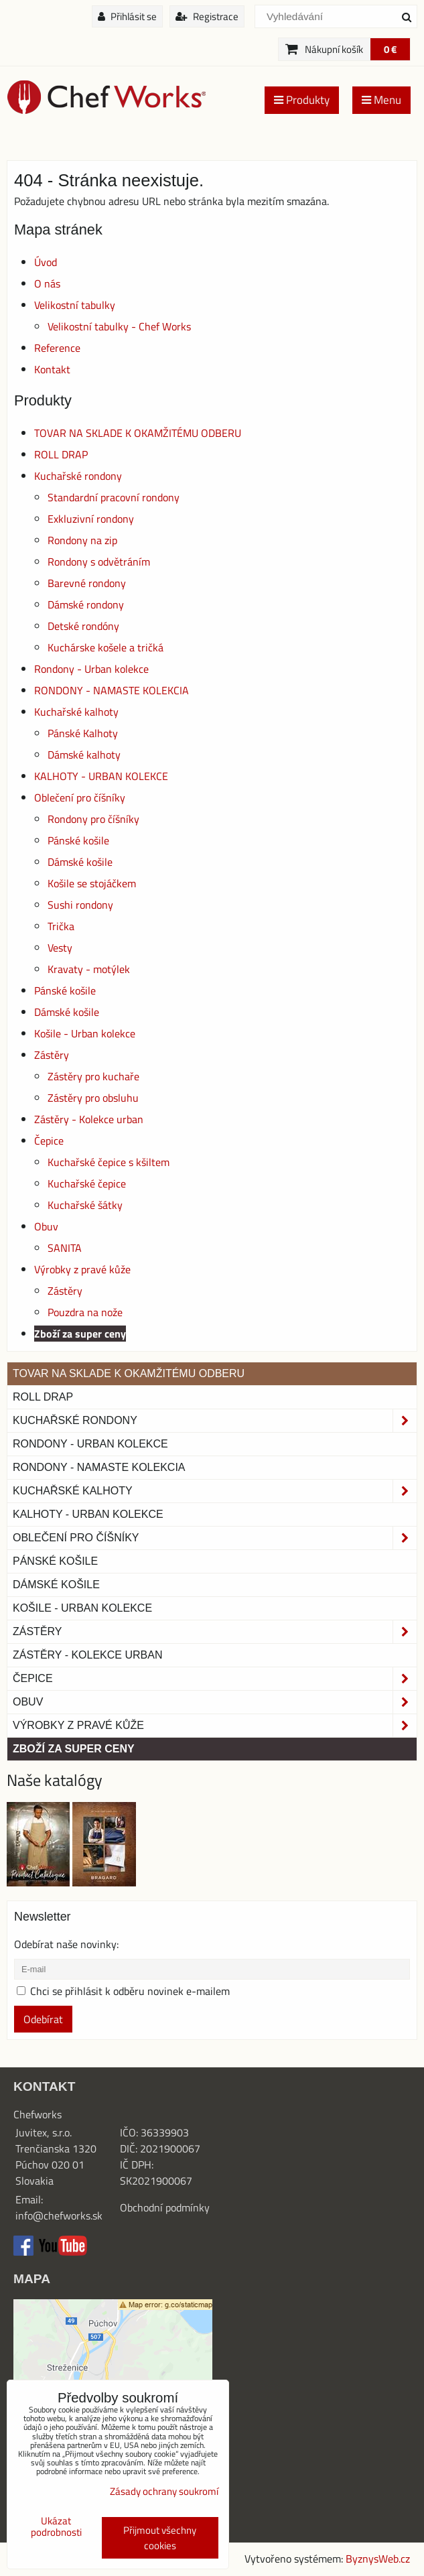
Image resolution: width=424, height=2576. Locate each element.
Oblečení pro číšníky (79, 797)
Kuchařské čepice (87, 1183)
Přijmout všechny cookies (159, 2537)
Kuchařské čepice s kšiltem (108, 1162)
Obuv (46, 1226)
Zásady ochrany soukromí (164, 2491)
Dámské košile (80, 862)
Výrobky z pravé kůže (82, 1269)
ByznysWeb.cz (378, 2559)
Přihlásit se (127, 16)
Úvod (45, 262)
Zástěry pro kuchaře (93, 1076)
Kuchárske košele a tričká (105, 647)
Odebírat (43, 2019)
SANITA (65, 1248)
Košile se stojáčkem (92, 883)
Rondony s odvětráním (99, 562)
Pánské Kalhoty (83, 733)
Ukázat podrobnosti (56, 2527)
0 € (390, 49)
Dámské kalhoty (84, 755)
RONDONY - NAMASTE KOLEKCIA (111, 690)
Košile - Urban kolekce (84, 1033)
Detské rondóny (83, 626)
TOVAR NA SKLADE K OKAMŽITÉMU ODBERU (137, 433)
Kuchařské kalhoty (76, 712)
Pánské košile (78, 840)
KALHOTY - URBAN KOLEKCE (101, 776)
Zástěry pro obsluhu (93, 1098)
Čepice (49, 1141)
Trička (61, 926)
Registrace (206, 16)
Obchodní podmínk (162, 2207)
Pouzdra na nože (85, 1312)
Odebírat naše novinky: (66, 1944)
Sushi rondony (80, 905)
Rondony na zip (82, 540)
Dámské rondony (86, 604)
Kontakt (52, 369)
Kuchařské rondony (78, 476)
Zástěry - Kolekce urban (88, 1119)
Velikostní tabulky (74, 305)
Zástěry (51, 1055)
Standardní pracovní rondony (114, 497)
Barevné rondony (87, 583)
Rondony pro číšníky (93, 819)
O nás (47, 283)
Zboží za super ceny (80, 1334)
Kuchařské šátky (85, 1205)
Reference (57, 348)
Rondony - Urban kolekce (91, 669)
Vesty (60, 948)
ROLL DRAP (61, 454)
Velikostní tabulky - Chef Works (119, 326)
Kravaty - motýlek (89, 969)
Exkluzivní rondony (91, 519)
